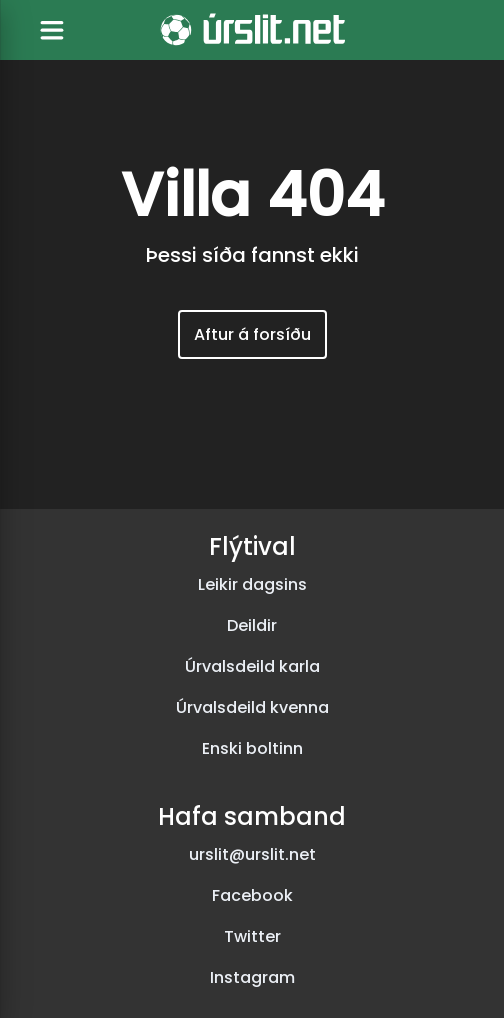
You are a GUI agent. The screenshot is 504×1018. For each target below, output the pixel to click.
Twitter (252, 936)
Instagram (252, 977)
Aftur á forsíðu (252, 334)
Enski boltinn (252, 748)
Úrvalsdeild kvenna (252, 707)
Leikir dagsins (252, 584)
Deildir (252, 625)
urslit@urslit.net (252, 854)
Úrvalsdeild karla (252, 666)
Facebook (252, 895)
